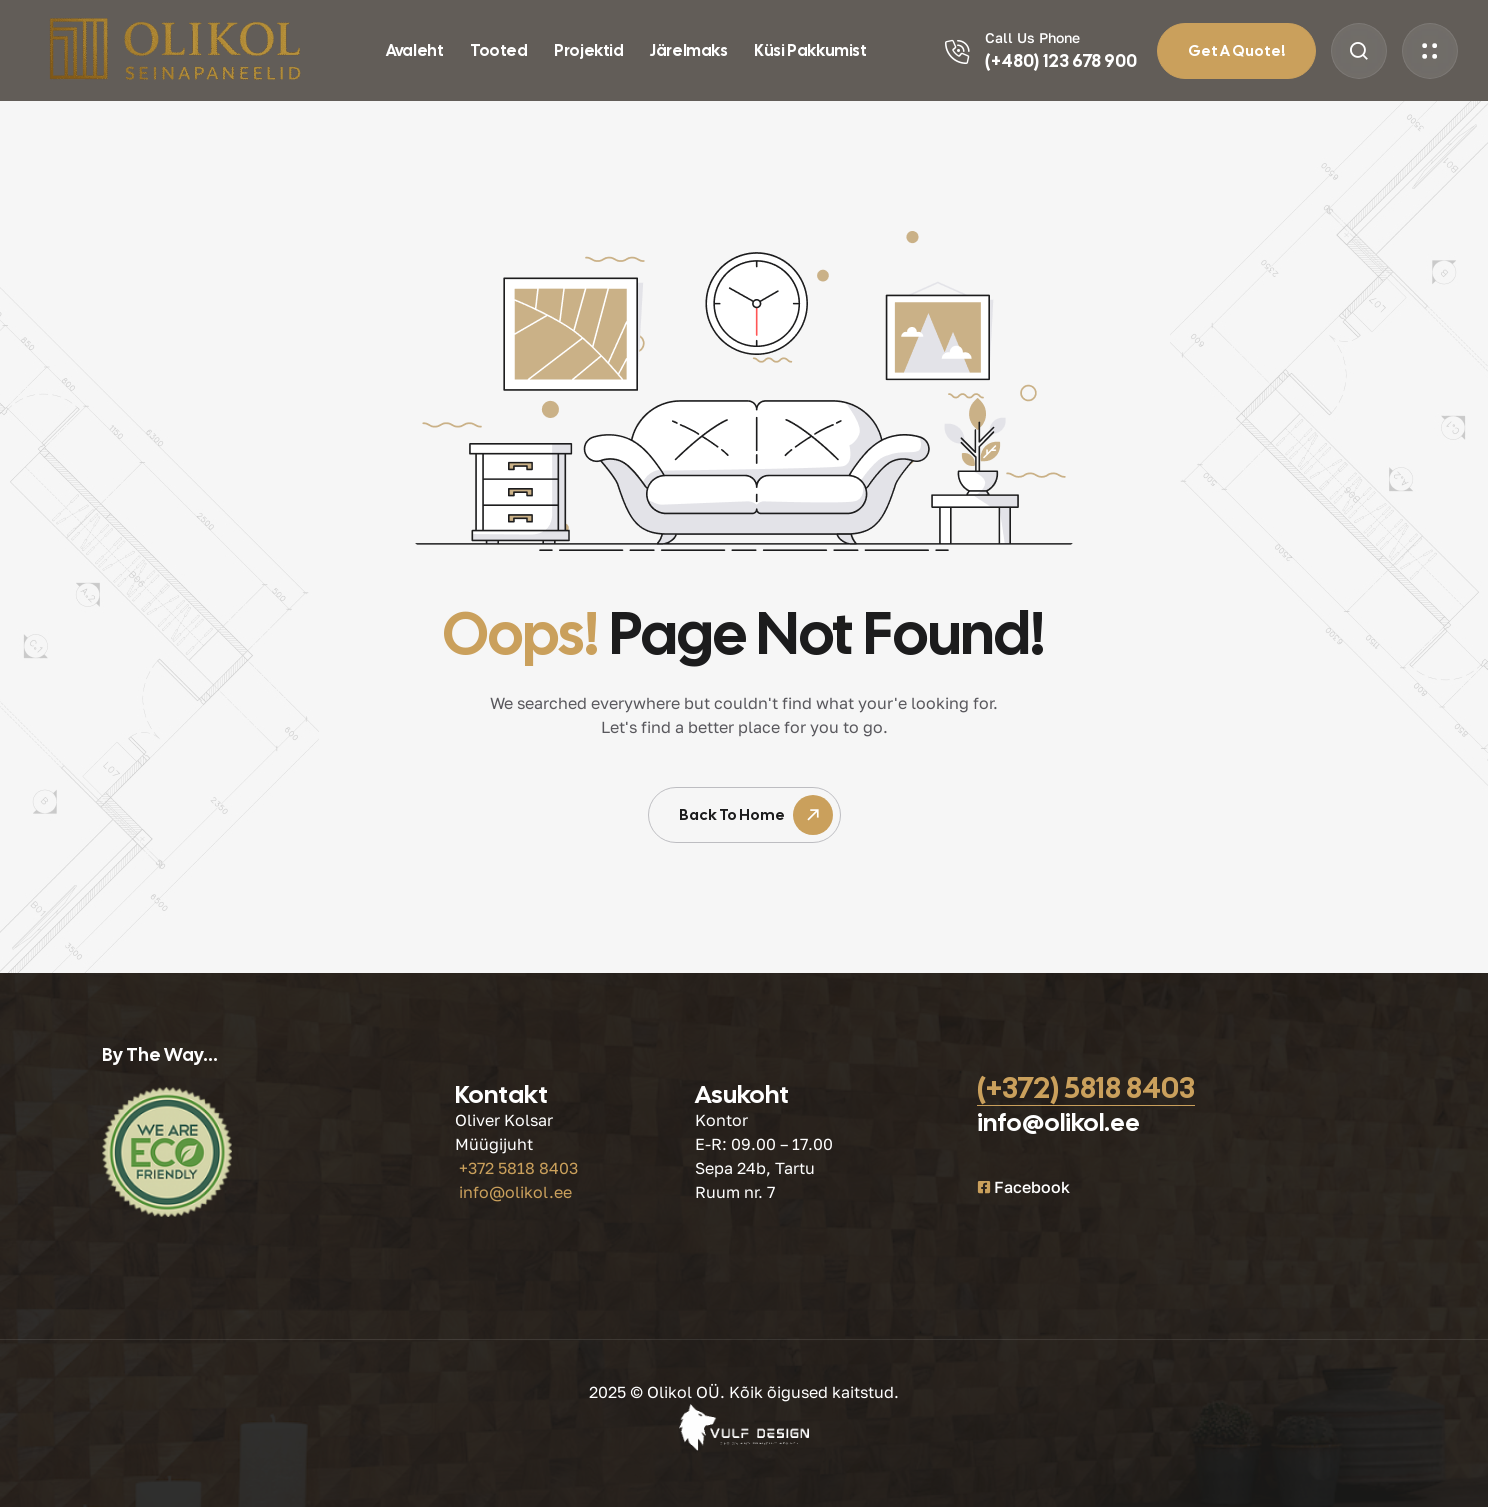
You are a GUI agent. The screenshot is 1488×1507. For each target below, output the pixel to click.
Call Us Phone (1032, 37)
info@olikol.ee (515, 1192)
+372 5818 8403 (518, 1168)
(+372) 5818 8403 (1086, 1087)
